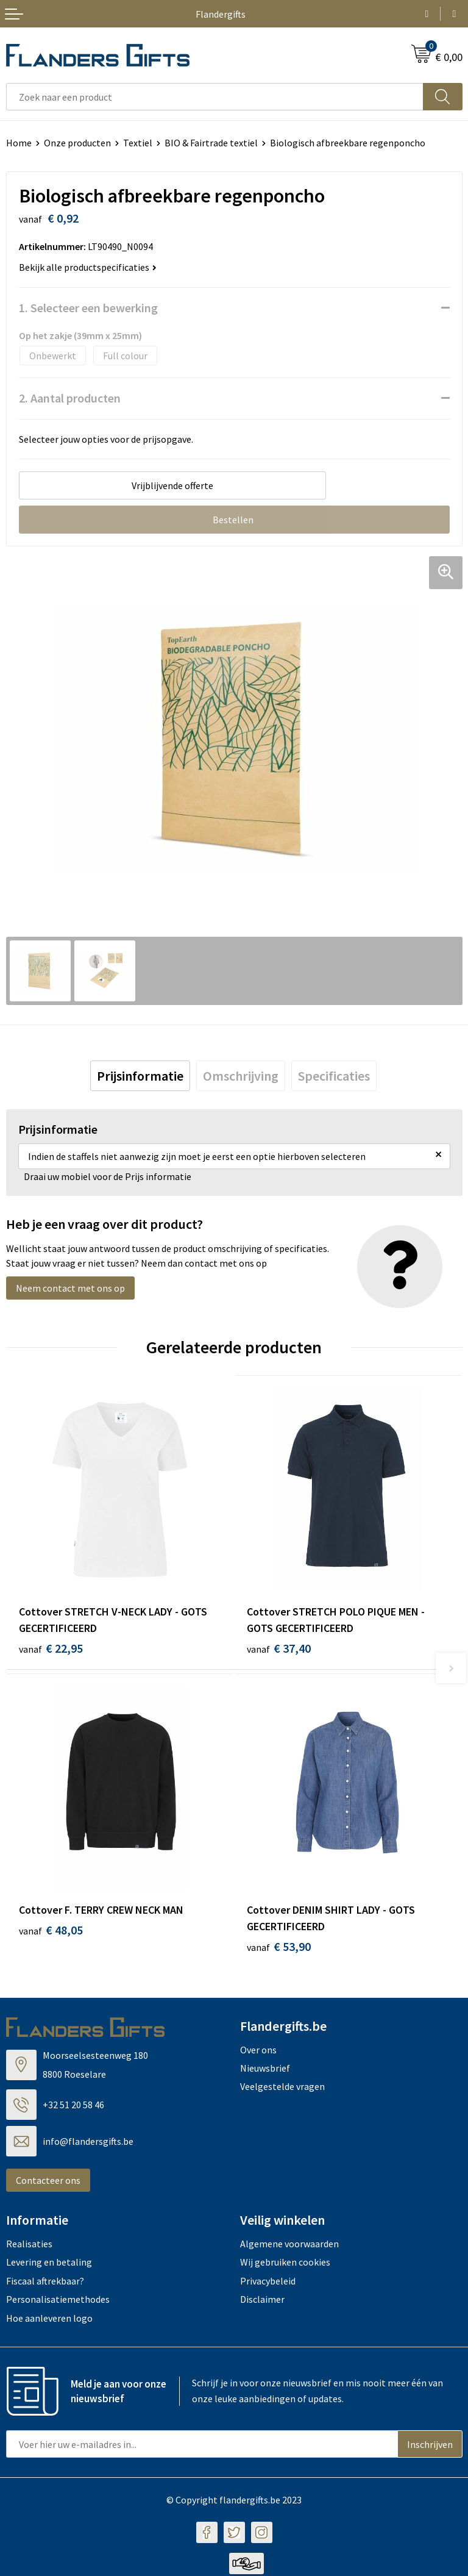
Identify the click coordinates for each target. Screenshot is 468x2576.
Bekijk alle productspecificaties (88, 267)
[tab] (140, 1076)
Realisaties (29, 2245)
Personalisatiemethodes (58, 2301)
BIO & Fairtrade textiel (211, 143)
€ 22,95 (51, 1648)
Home (19, 143)
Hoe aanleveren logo (49, 2320)
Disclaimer (262, 2301)
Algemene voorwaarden (289, 2245)
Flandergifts (221, 14)
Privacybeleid (268, 2283)
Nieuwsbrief (265, 2070)
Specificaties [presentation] (334, 1075)
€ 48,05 (51, 1931)
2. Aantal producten (70, 398)
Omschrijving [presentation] (240, 1075)
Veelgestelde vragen (282, 2089)
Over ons (258, 2051)
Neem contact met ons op (70, 1288)
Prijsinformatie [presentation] (140, 1075)
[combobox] (215, 96)
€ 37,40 (279, 1648)
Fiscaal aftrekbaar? (45, 2283)
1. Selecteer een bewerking (88, 307)
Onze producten (77, 143)
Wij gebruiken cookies (285, 2264)
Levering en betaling (49, 2264)
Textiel (137, 143)
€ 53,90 (279, 1948)
